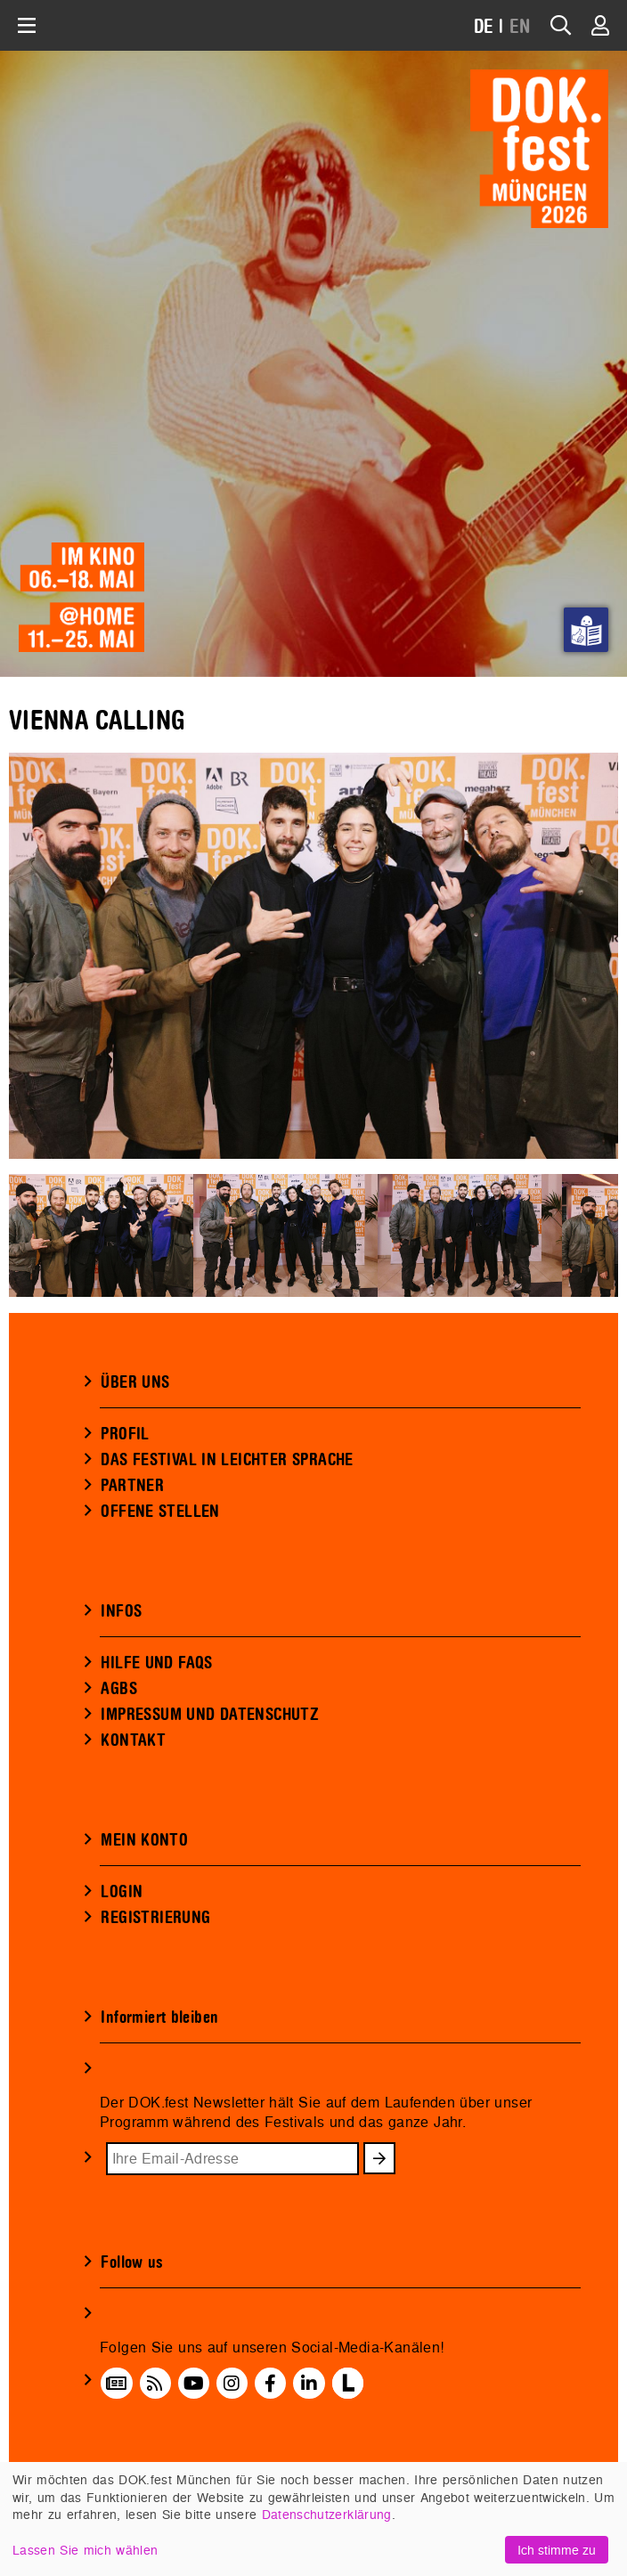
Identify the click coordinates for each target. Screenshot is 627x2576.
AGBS (119, 1689)
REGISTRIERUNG (155, 1918)
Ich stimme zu (556, 2549)
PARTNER (132, 1486)
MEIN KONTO (144, 1840)
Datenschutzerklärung (327, 2514)
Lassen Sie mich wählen (85, 2549)
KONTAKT (133, 1740)
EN (520, 27)
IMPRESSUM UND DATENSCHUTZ (210, 1715)
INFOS (121, 1611)
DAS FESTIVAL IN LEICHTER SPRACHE (227, 1460)
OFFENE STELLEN (160, 1511)
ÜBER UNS (135, 1382)
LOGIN (121, 1892)
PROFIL (125, 1434)
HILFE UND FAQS (156, 1663)
